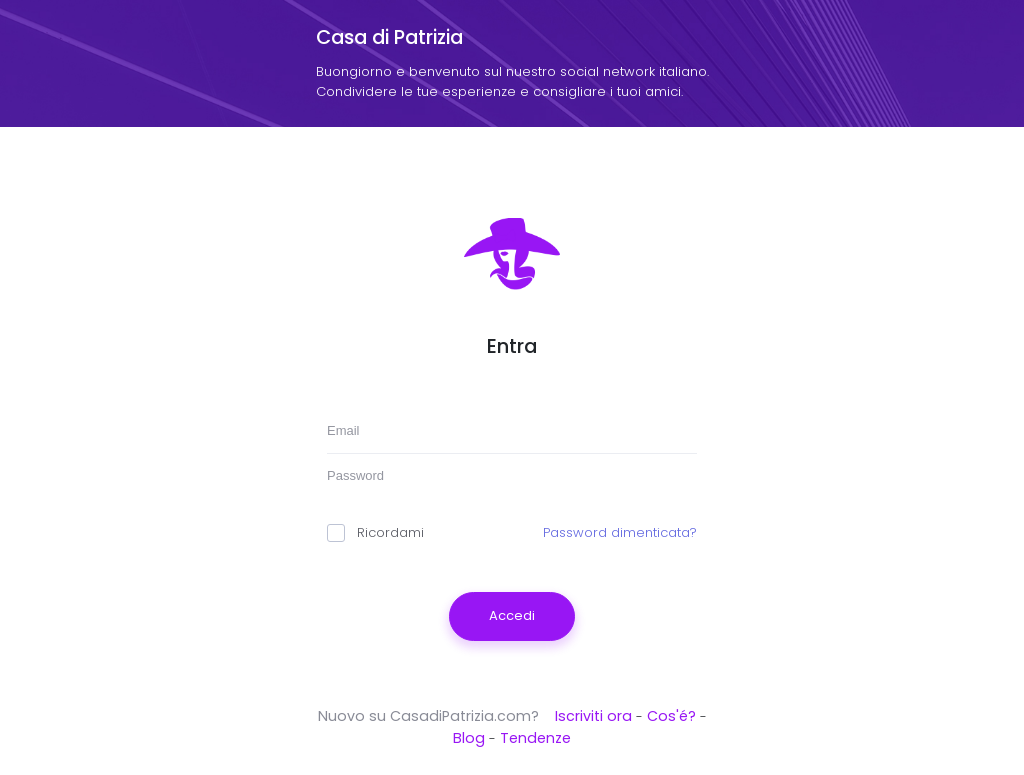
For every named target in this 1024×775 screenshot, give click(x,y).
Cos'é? (671, 716)
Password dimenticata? (620, 532)
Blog (469, 738)
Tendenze (535, 738)
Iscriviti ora (593, 716)
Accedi (512, 615)
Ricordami (375, 532)
